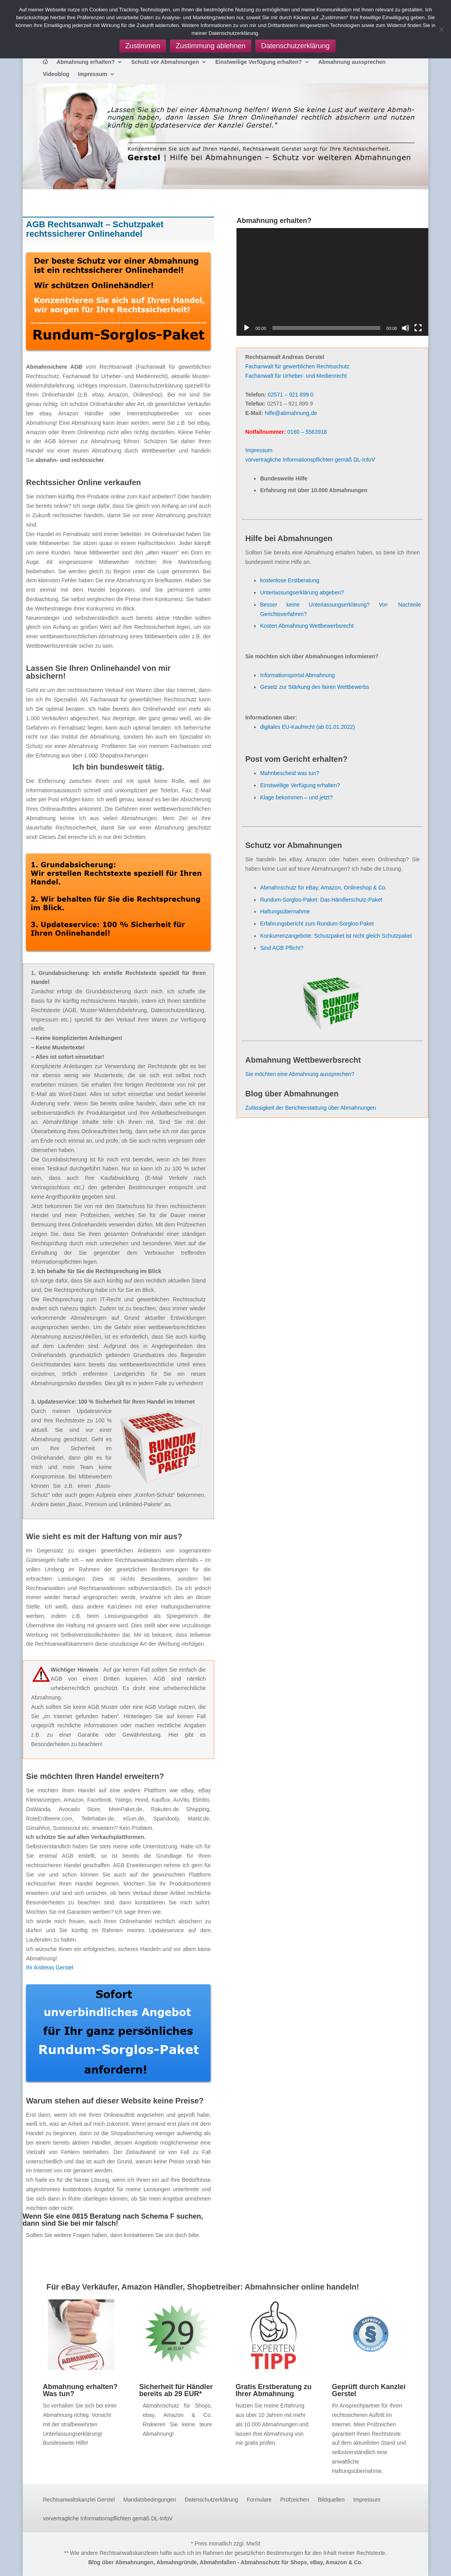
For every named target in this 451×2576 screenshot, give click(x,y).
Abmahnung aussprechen (352, 62)
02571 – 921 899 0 (291, 394)
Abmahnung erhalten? (85, 62)
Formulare (259, 2500)
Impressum (92, 74)
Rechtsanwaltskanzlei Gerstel (79, 2500)
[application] (332, 282)
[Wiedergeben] (247, 328)
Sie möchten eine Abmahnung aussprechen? (299, 1074)
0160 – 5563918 (307, 432)
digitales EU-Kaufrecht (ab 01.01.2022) (307, 727)
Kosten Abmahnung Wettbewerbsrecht (307, 626)
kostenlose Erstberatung (289, 580)
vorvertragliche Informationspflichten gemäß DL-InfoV (310, 460)
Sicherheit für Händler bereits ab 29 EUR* (176, 2390)
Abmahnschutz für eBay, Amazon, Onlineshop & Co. (323, 887)
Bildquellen (331, 2500)
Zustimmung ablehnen (210, 46)
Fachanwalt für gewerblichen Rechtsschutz (297, 366)
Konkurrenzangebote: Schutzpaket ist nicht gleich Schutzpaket (336, 936)
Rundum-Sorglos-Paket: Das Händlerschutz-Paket (321, 900)
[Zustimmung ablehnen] (441, 29)
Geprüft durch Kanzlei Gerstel (369, 2390)
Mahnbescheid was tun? (289, 773)
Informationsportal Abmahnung (297, 675)
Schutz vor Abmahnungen (165, 62)
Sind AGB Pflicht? (281, 948)
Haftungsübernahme (285, 911)
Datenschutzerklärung (211, 2500)
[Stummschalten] (406, 328)
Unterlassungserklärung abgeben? (302, 592)
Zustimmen (142, 46)
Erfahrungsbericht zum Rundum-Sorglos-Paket (316, 923)
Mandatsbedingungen (149, 2500)
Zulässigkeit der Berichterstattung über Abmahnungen (310, 1108)
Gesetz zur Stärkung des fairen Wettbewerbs (314, 687)
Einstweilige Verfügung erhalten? (258, 62)
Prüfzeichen (294, 2500)
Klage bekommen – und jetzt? (296, 797)
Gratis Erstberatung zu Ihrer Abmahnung (274, 2390)
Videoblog (56, 74)
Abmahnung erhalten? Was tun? (80, 2390)
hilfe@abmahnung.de (291, 413)
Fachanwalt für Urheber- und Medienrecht (295, 376)
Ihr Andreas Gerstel (50, 1967)
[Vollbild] (418, 328)
